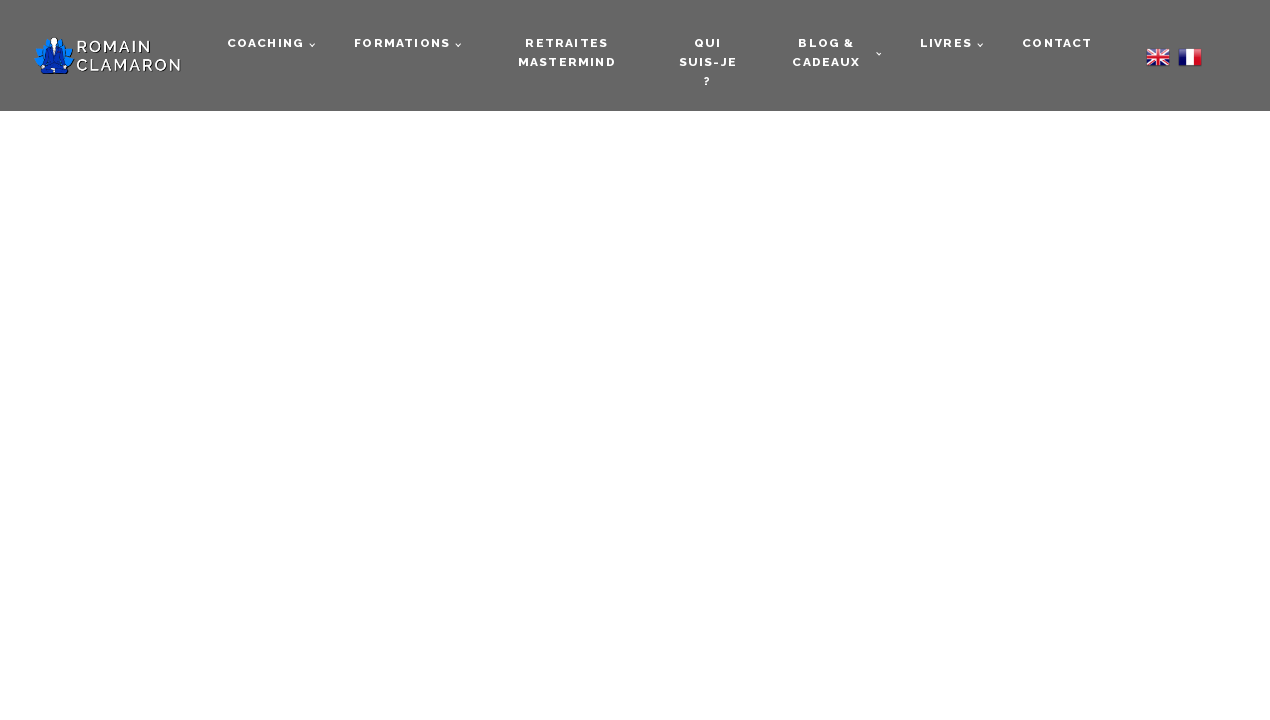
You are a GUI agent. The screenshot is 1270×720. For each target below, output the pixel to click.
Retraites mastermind (567, 52)
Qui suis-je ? (708, 62)
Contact (1057, 43)
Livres (946, 43)
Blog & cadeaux (826, 52)
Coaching (266, 43)
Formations (402, 43)
